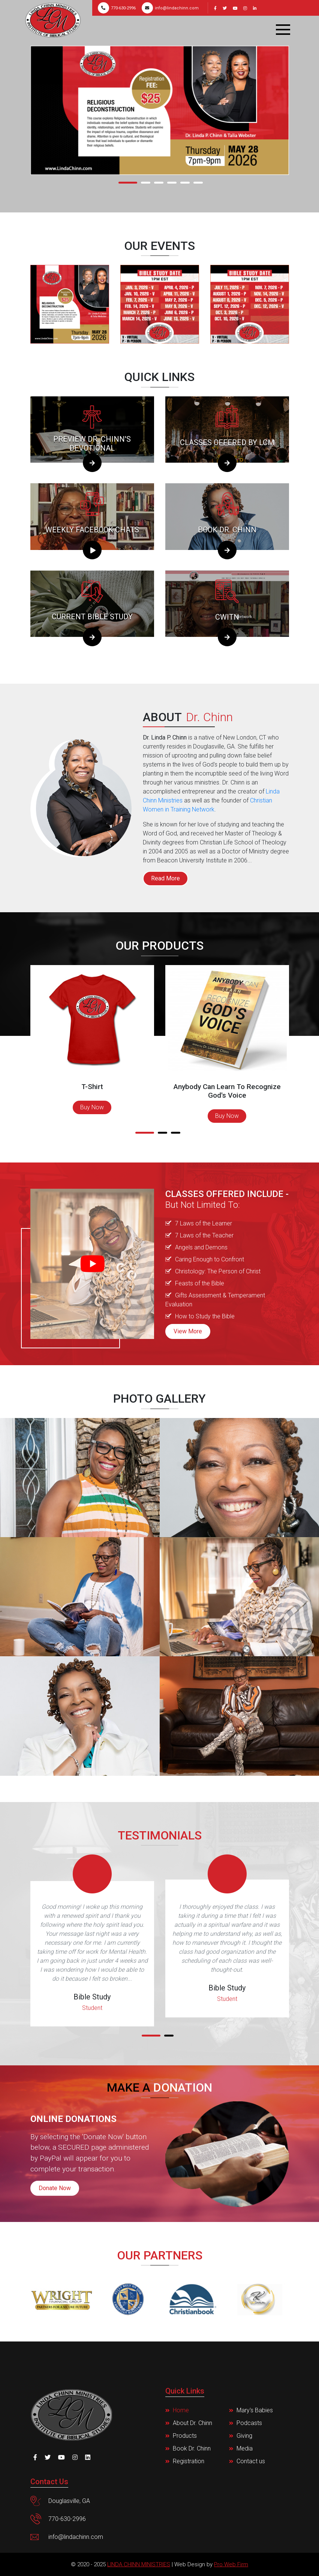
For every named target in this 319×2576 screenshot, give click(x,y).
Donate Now (55, 2188)
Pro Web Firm (231, 2564)
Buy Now (92, 1107)
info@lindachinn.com (170, 8)
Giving (244, 2435)
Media (245, 2448)
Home (181, 2410)
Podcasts (249, 2423)
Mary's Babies (255, 2410)
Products (185, 2435)
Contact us (251, 2461)
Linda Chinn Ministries (138, 2564)
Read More (165, 878)
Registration (188, 2461)
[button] (129, 183)
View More (188, 1331)
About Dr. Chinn (192, 2423)
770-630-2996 (117, 8)
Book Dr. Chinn (192, 2448)
